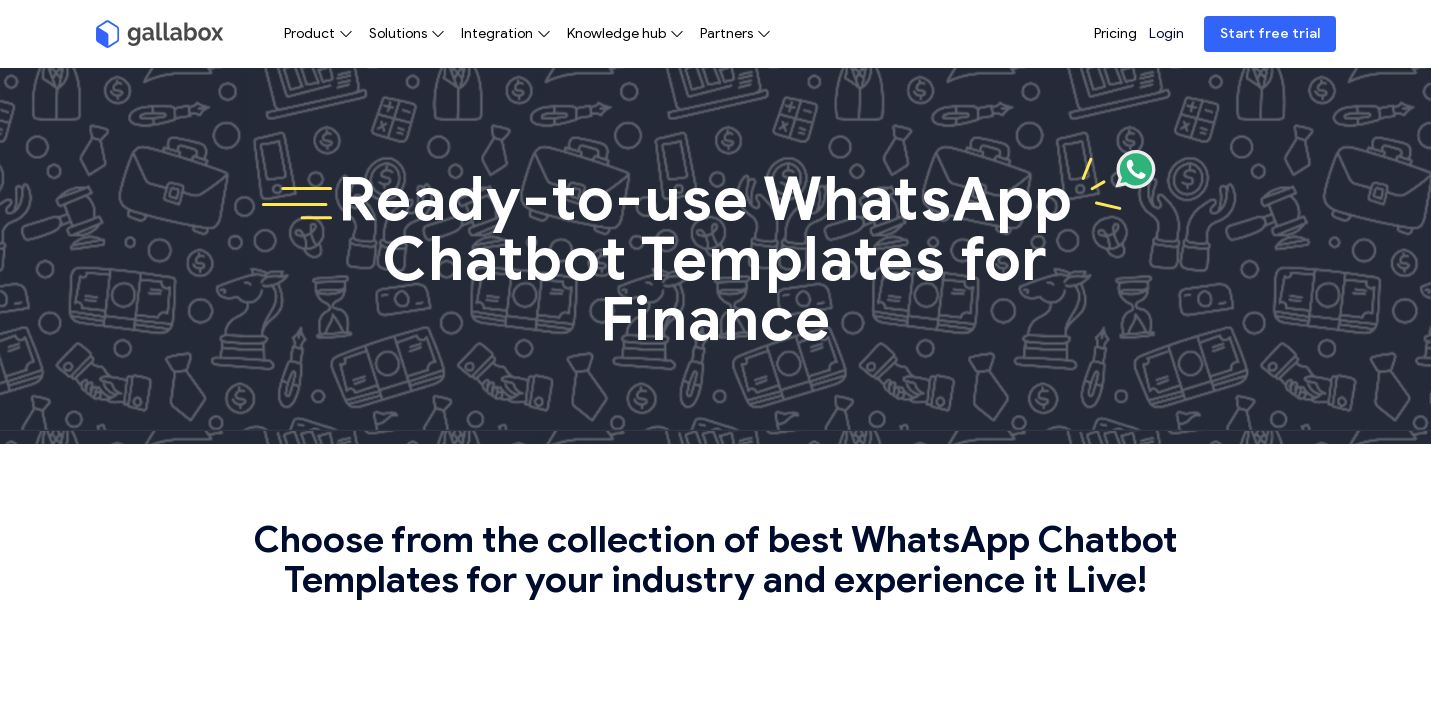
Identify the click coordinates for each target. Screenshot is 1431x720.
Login (1166, 33)
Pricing (1115, 33)
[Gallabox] (160, 34)
